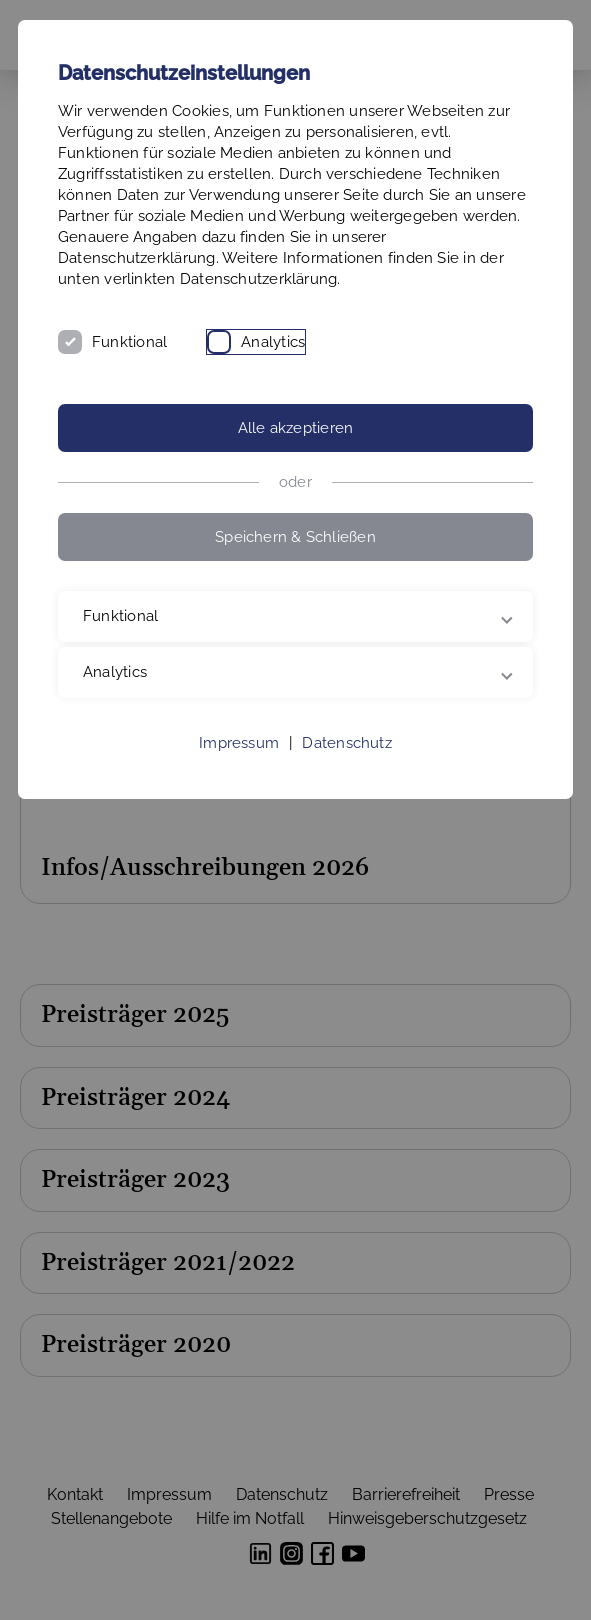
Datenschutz (346, 743)
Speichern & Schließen (295, 537)
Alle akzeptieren (296, 428)
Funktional (129, 342)
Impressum (239, 743)
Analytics (273, 342)
